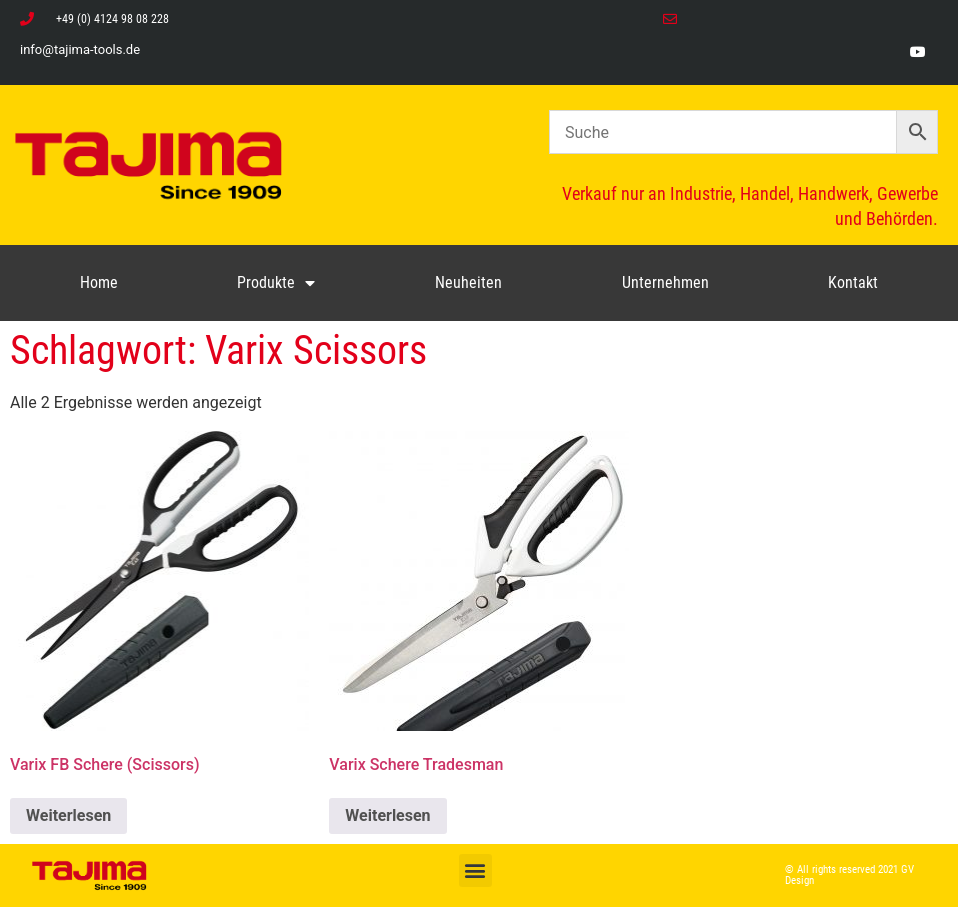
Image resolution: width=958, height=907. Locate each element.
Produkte (276, 283)
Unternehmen (665, 282)
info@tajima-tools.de (80, 49)
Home (99, 282)
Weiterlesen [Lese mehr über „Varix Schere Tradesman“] (387, 815)
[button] (475, 870)
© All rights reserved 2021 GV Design (849, 875)
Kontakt (853, 282)
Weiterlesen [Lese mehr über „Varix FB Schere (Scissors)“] (68, 815)
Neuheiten (468, 282)
